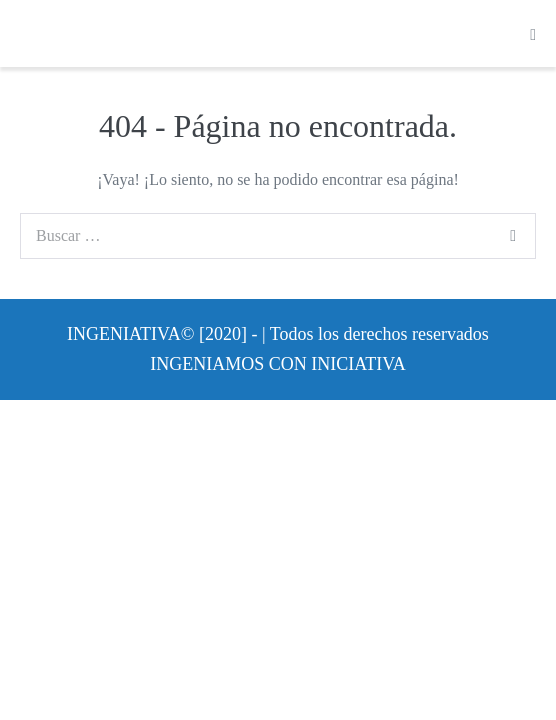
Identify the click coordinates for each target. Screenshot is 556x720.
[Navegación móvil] (533, 35)
